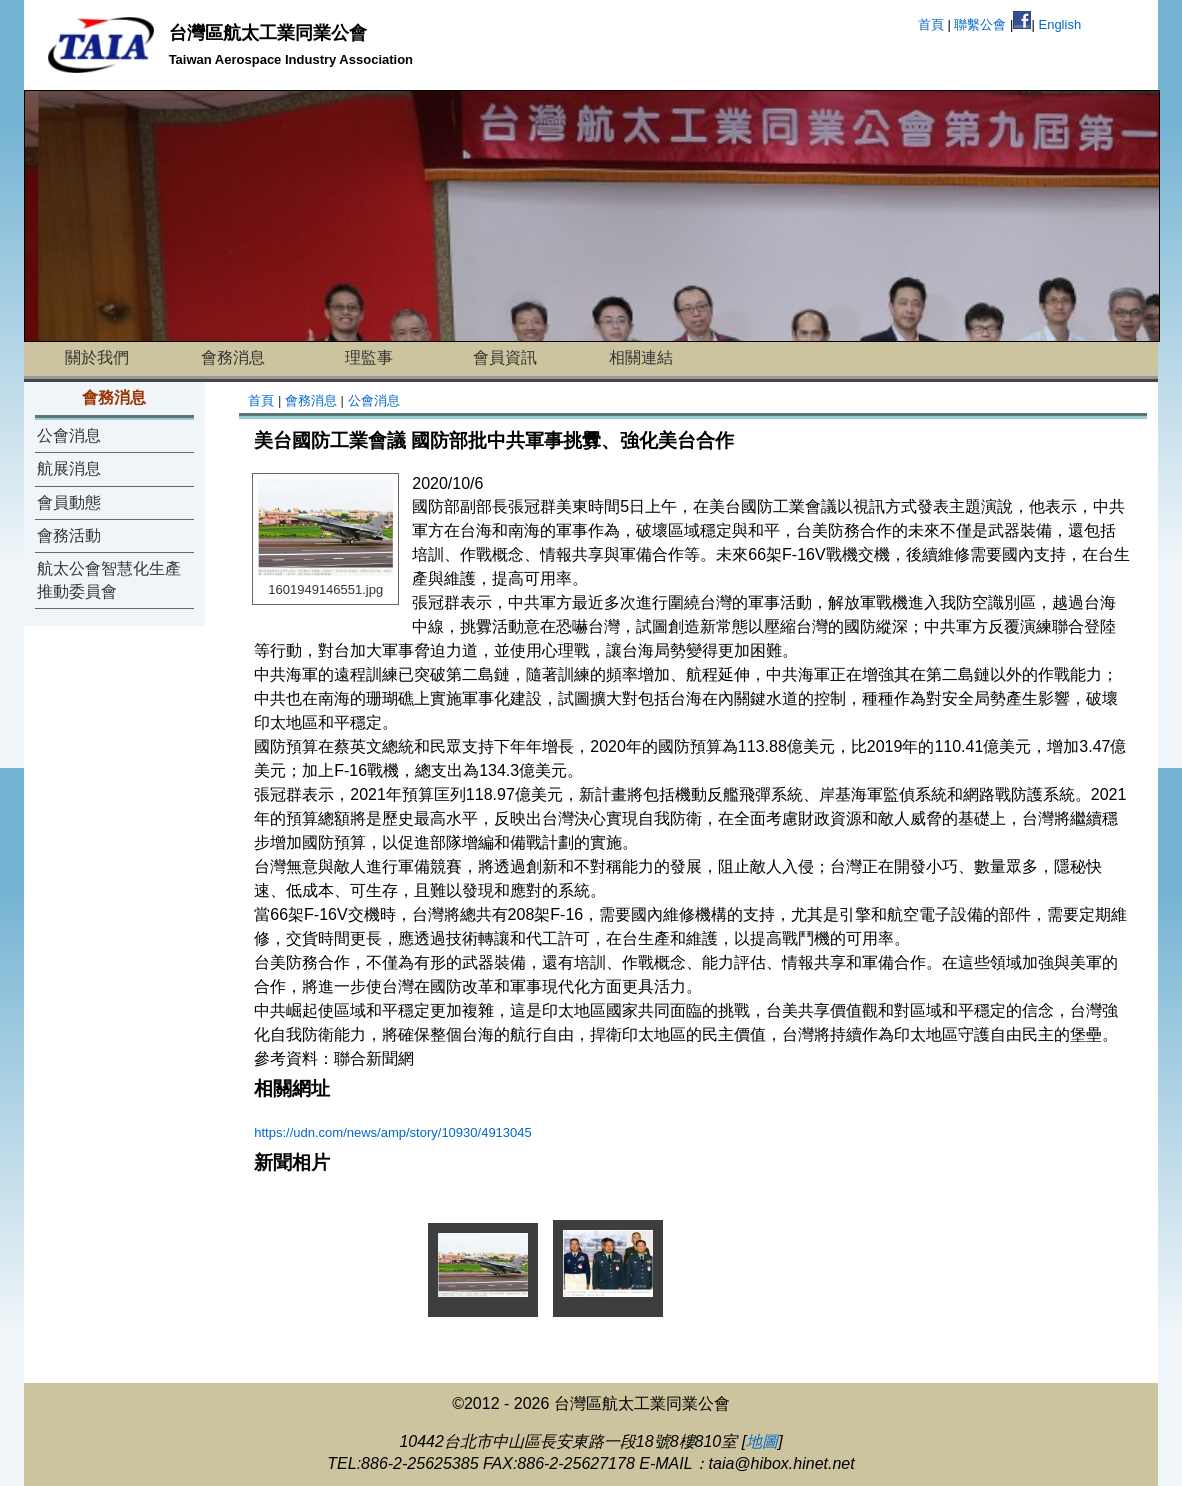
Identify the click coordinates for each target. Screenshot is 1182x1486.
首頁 (931, 24)
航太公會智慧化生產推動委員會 (109, 579)
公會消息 (69, 435)
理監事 (369, 357)
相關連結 (641, 357)
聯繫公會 (980, 24)
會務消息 (233, 357)
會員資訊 (505, 357)
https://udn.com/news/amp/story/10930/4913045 (393, 1132)
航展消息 (69, 468)
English (1059, 24)
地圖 (762, 1441)
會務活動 (69, 535)
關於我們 (97, 357)
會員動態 (69, 502)
